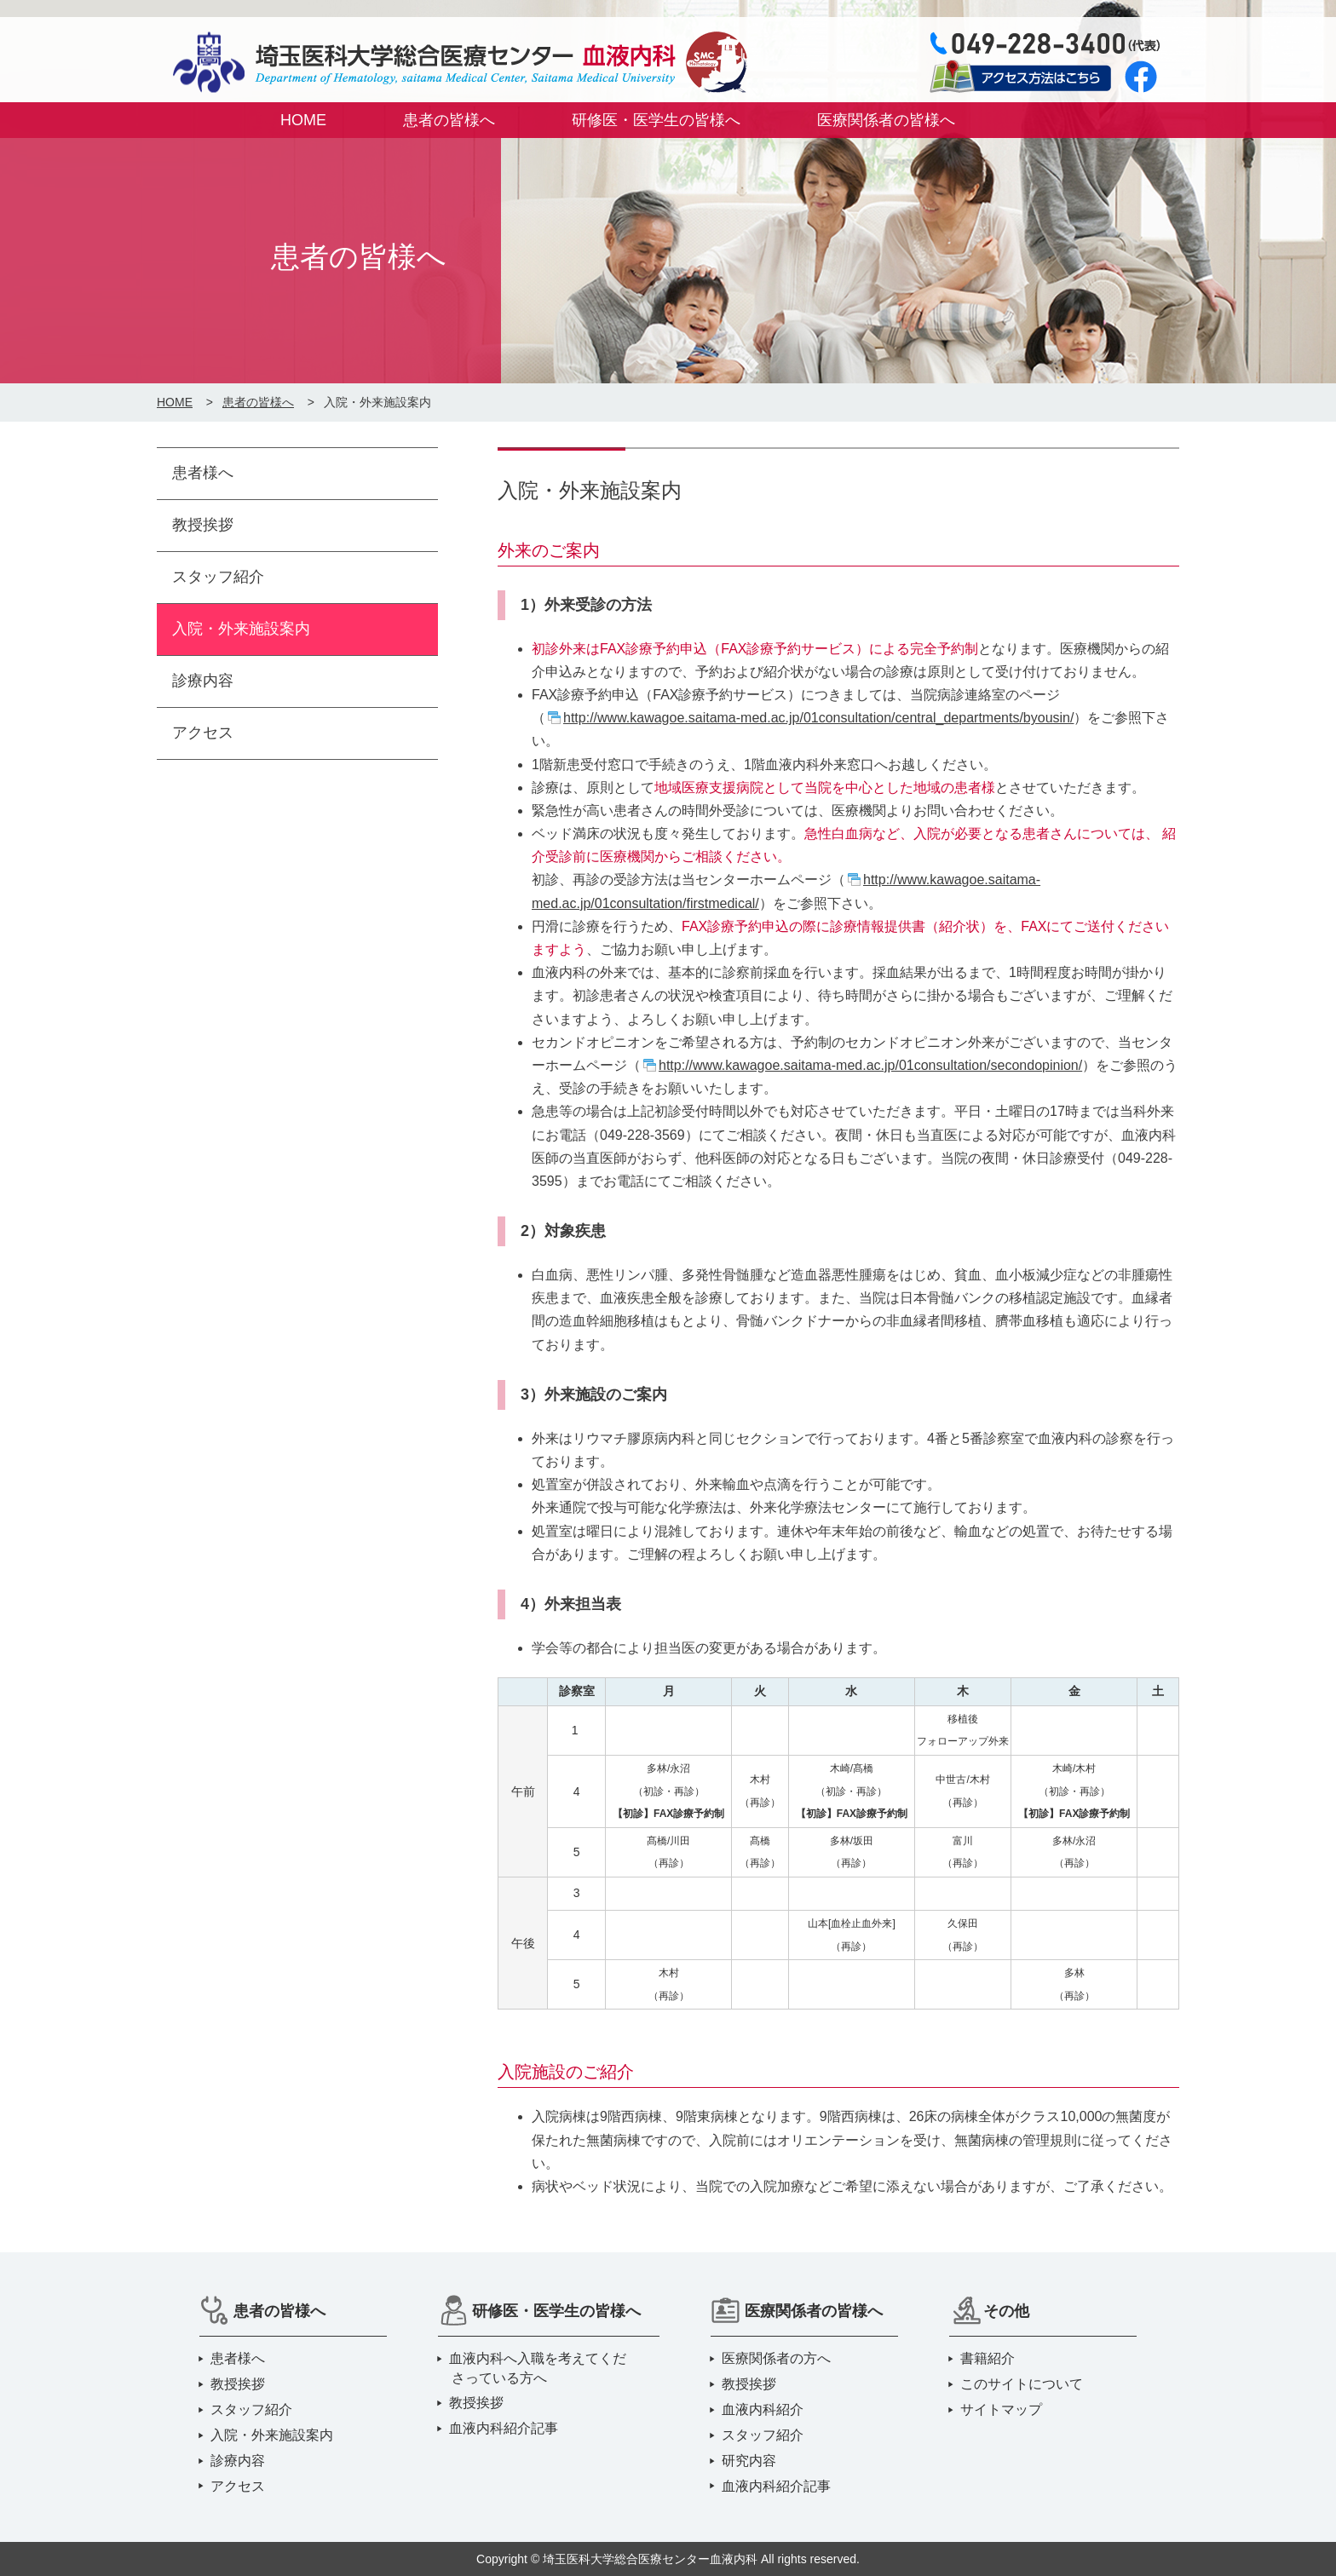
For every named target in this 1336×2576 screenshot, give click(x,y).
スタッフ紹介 (218, 576)
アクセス (202, 732)
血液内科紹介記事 (505, 2428)
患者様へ (202, 472)
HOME (303, 120)
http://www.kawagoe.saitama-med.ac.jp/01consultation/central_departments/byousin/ (818, 717)
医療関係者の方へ (777, 2358)
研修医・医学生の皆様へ (656, 120)
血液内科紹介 (763, 2409)
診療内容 (202, 680)
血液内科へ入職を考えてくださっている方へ (539, 2368)
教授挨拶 (202, 524)
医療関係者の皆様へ (886, 120)
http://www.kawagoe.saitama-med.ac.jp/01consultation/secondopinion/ (870, 1065)
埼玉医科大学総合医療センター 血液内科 (455, 66)
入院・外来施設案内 (241, 628)
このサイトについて (1023, 2384)
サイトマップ (1002, 2409)
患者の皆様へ (449, 120)
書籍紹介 (989, 2358)
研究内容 (750, 2460)
